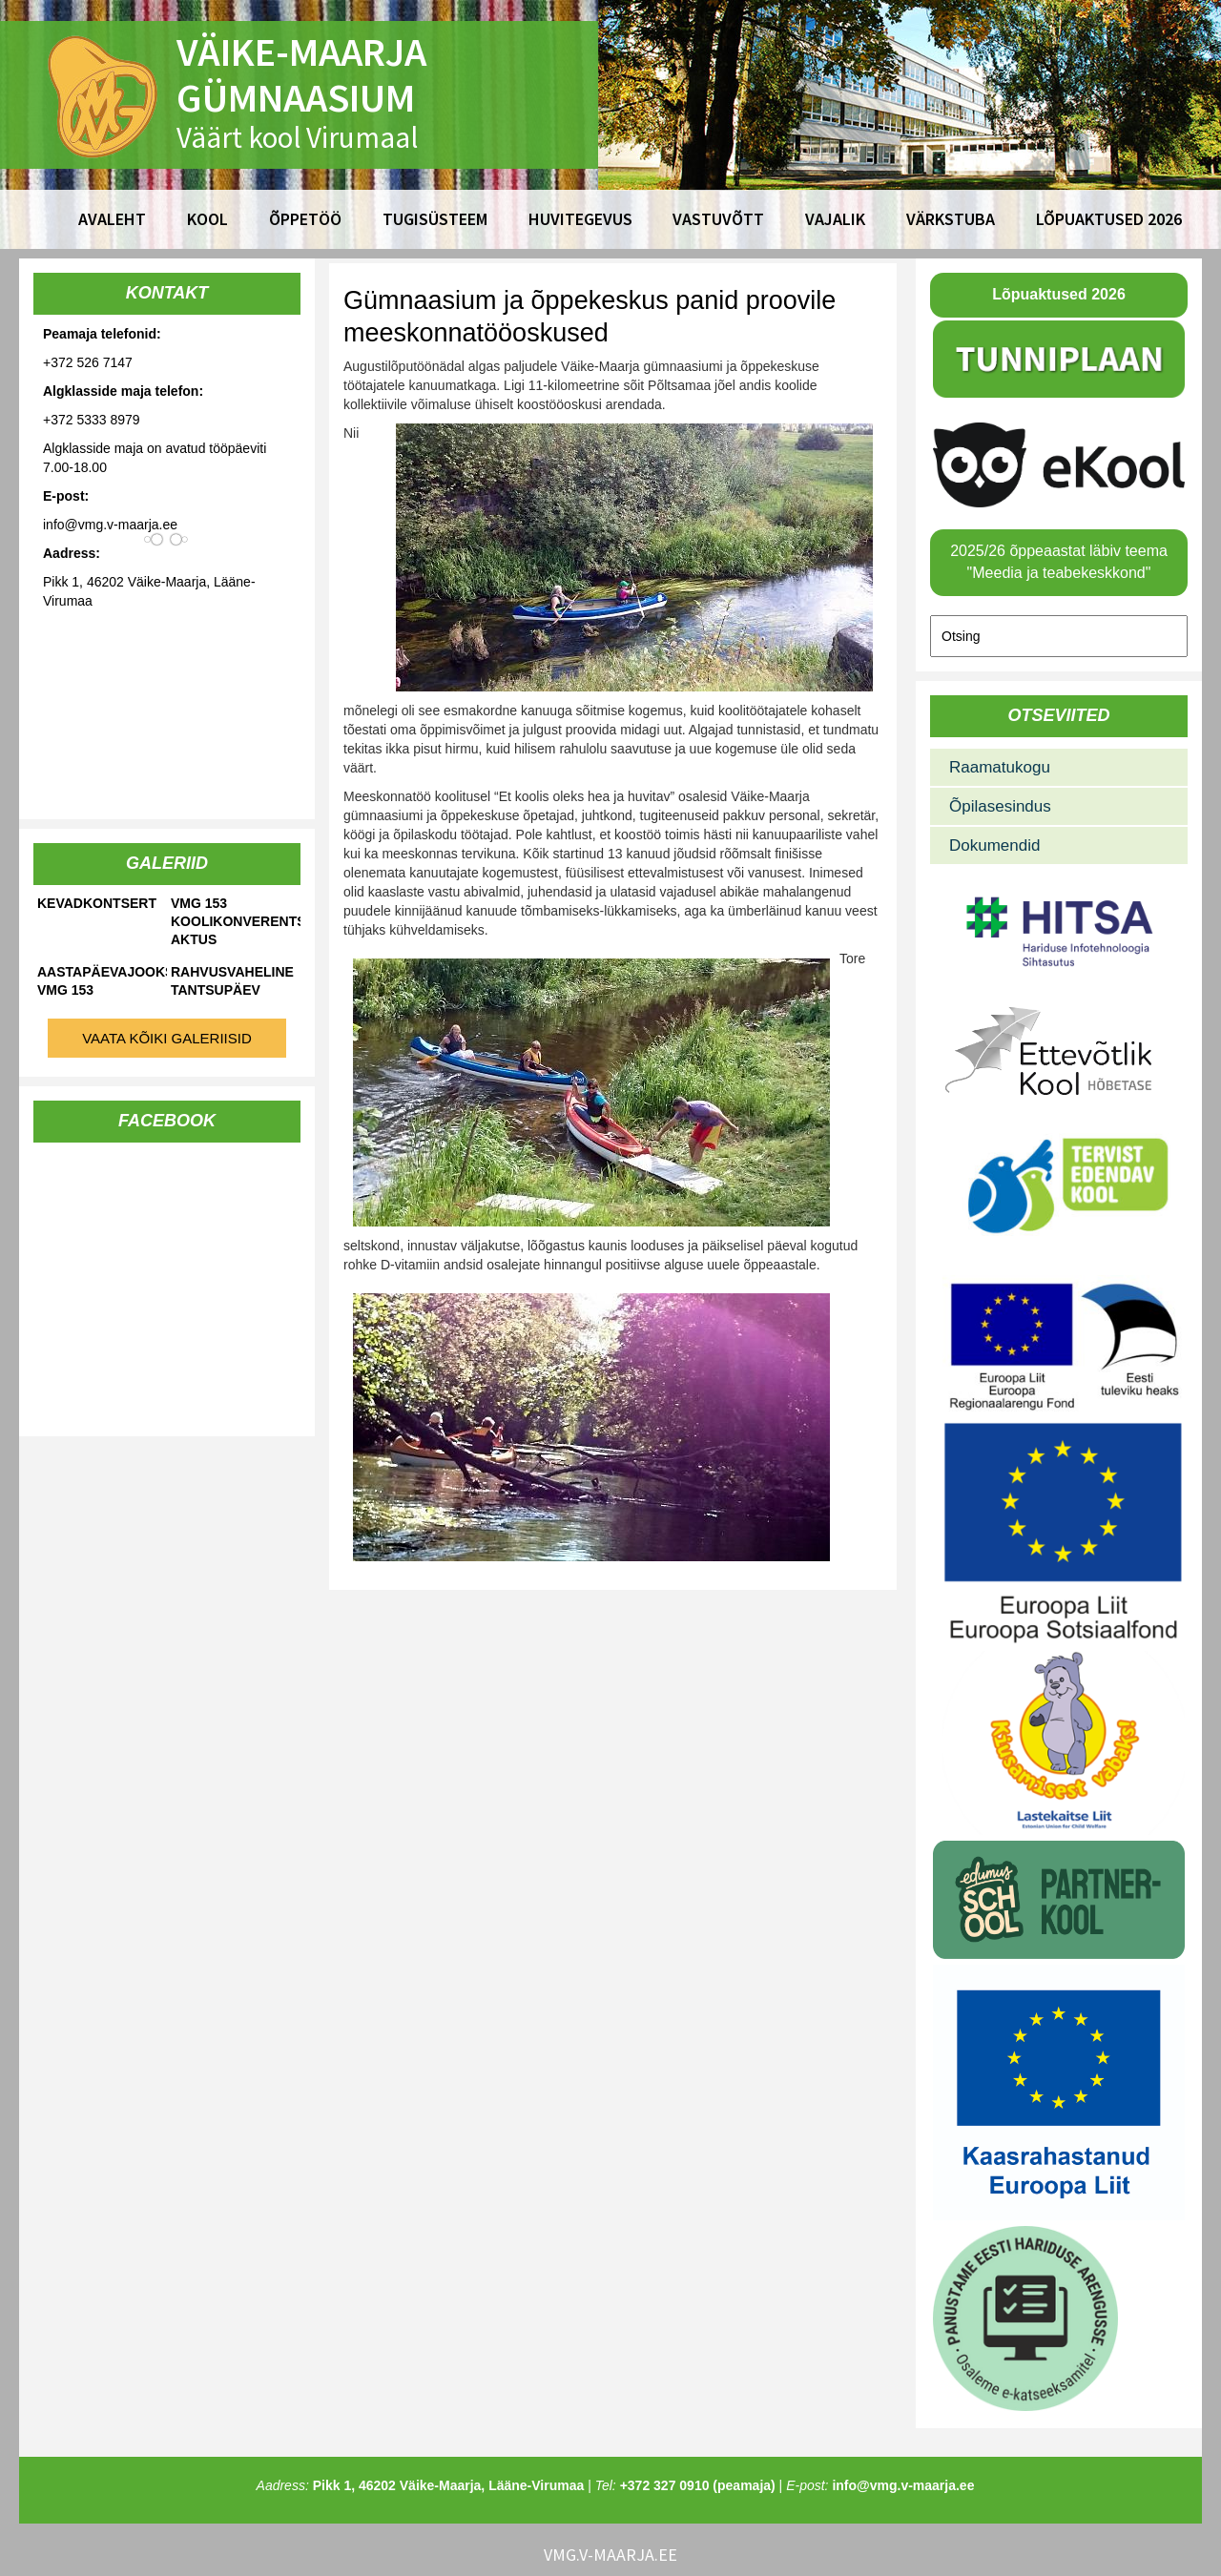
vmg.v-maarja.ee (610, 2555)
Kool (207, 219)
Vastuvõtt (718, 219)
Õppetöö (305, 219)
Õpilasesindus (1000, 806)
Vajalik (835, 219)
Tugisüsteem (435, 219)
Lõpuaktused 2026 (1109, 219)
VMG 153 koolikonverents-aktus (235, 921)
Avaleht (112, 219)
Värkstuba (950, 219)
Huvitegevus (580, 219)
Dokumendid (994, 845)
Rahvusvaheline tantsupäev (232, 981)
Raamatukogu (999, 767)
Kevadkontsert (96, 903)
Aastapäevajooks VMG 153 (102, 981)
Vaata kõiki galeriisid (167, 1038)
